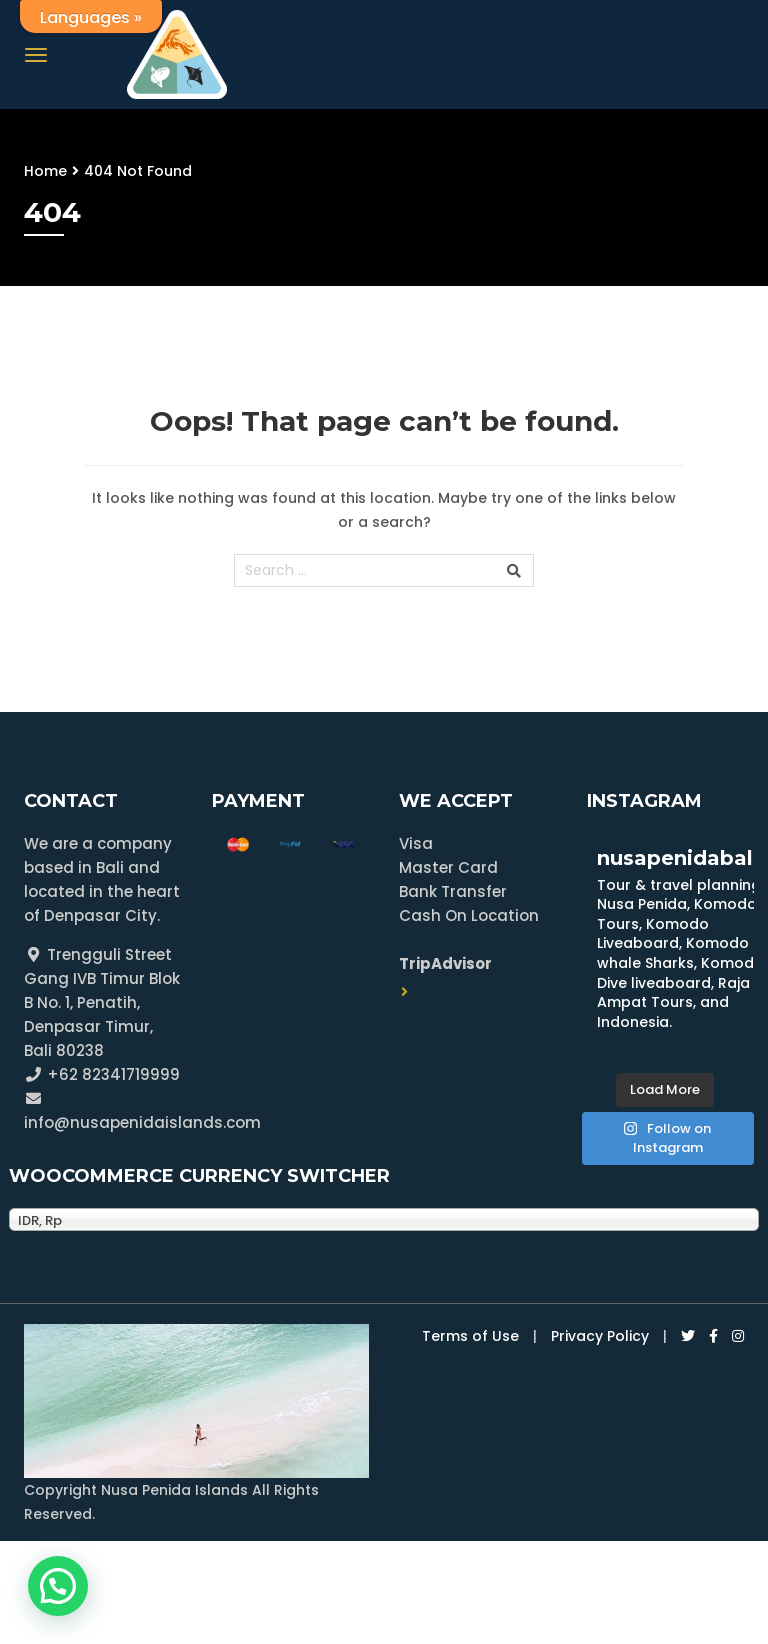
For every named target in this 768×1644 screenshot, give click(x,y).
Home (45, 171)
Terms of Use (470, 1336)
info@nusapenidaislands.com (142, 1122)
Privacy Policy (600, 1336)
